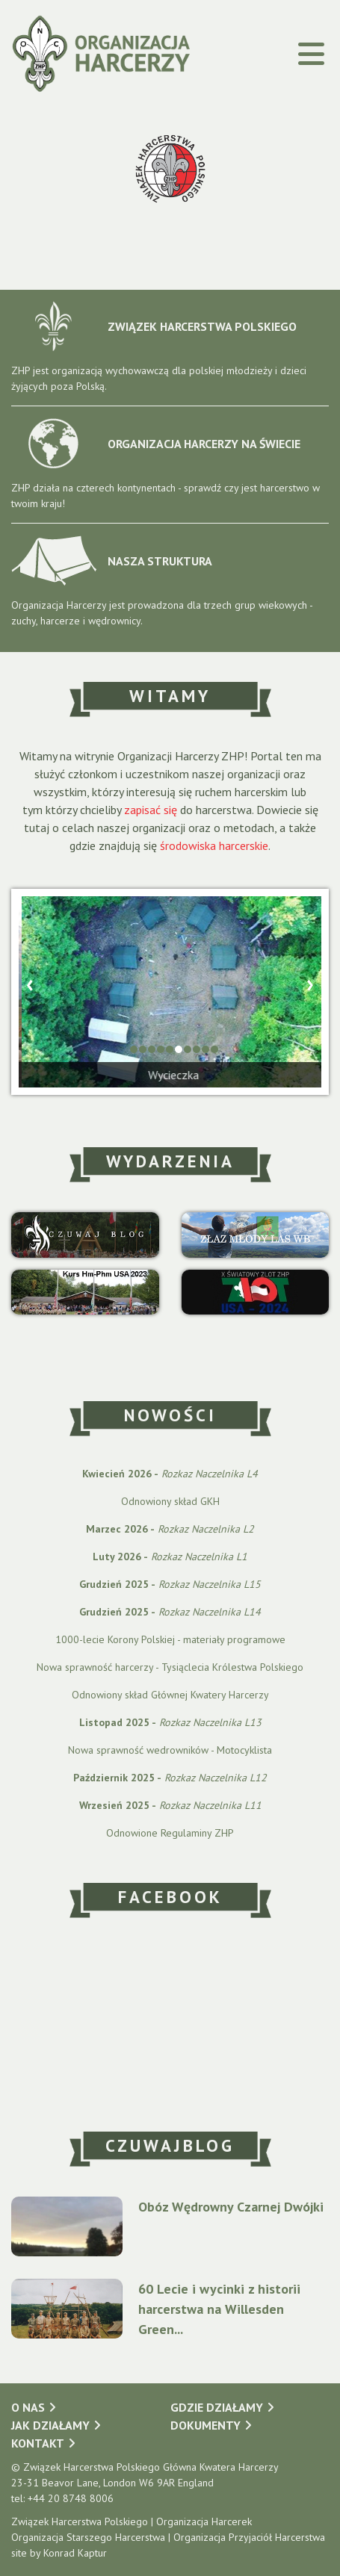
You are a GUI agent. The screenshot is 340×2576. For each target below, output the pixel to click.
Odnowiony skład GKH (170, 1501)
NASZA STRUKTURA (111, 561)
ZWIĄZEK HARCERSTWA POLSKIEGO (154, 326)
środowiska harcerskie (214, 845)
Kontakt (37, 2443)
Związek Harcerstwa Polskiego (79, 2521)
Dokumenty (205, 2425)
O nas (28, 2407)
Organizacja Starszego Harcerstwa (88, 2537)
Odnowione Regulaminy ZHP (170, 1833)
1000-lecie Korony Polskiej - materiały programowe (170, 1639)
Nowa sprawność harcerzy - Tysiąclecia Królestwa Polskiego (170, 1667)
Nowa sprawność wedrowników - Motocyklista (170, 1750)
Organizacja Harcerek (204, 2521)
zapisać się (150, 809)
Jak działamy (50, 2425)
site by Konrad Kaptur (59, 2553)
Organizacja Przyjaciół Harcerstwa (249, 2537)
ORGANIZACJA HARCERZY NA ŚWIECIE (155, 443)
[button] (133, 1049)
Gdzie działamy (216, 2407)
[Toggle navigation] (283, 54)
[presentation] (30, 983)
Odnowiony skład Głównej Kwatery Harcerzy (170, 1694)
